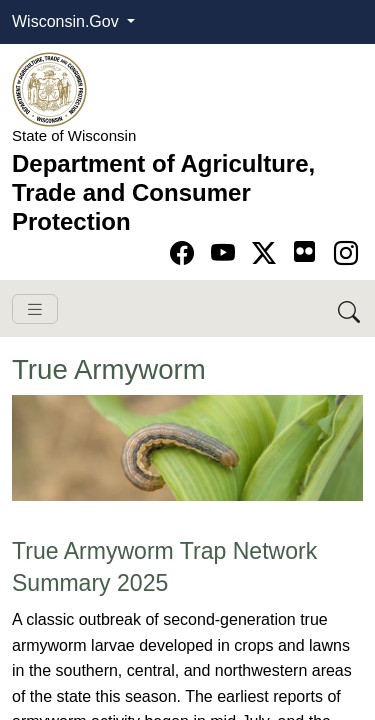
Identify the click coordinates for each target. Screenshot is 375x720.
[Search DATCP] (350, 308)
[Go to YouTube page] (226, 253)
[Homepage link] (49, 88)
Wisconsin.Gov (67, 21)
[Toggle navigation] (35, 309)
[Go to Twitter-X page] (267, 253)
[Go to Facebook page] (185, 253)
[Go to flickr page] (304, 251)
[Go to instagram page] (346, 253)
